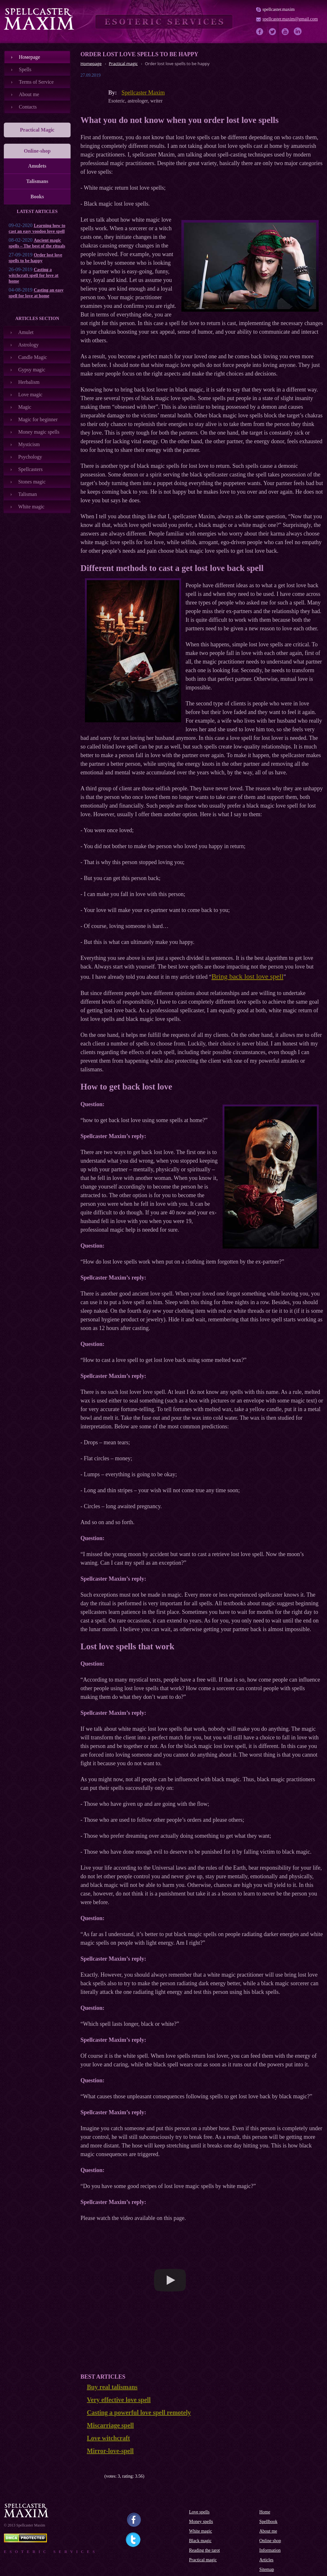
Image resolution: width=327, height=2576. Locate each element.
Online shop (270, 2540)
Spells (25, 69)
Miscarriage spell (110, 2425)
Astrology (28, 344)
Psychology (30, 457)
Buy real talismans (112, 2387)
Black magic (200, 2540)
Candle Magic (32, 357)
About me (29, 94)
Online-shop (37, 151)
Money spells (201, 2521)
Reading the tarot (204, 2550)
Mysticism (29, 444)
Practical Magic (37, 130)
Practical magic (203, 2559)
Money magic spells (38, 432)
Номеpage (29, 57)
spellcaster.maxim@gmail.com (290, 19)
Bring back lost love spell (247, 976)
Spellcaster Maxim (143, 92)
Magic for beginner (38, 419)
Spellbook (268, 2521)
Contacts (28, 107)
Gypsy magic (31, 369)
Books (37, 196)
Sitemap (266, 2569)
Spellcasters (30, 469)
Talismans (37, 181)
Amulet (26, 332)
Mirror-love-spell (110, 2451)
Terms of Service (36, 82)
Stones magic (32, 481)
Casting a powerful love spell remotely (139, 2412)
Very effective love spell (119, 2400)
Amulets (37, 166)
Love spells (199, 2512)
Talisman (27, 494)
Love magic (30, 394)
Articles (266, 2559)
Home (264, 2512)
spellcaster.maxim (278, 9)
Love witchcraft (108, 2438)
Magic (24, 407)
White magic (31, 506)
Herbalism (29, 382)
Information (270, 2550)
